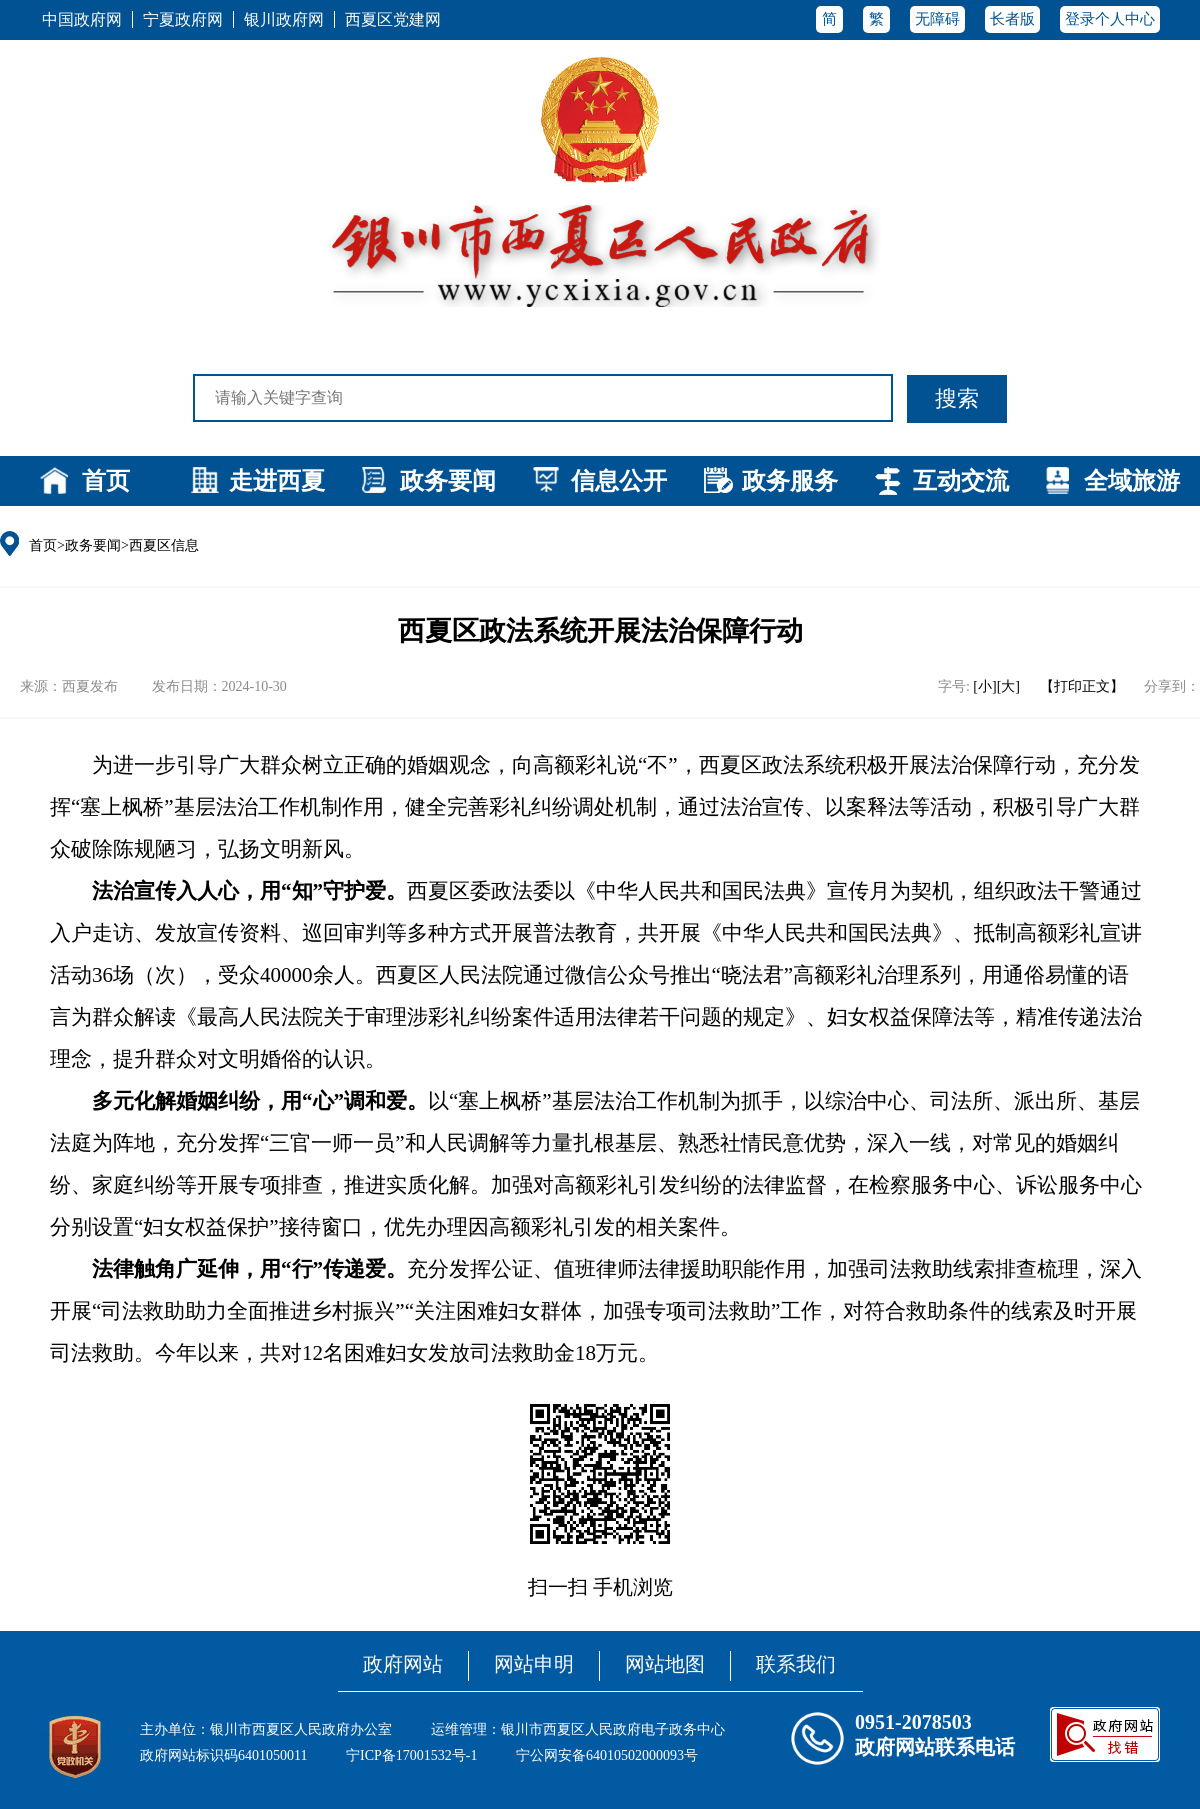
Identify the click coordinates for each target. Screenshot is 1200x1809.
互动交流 (961, 481)
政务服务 (790, 481)
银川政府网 (284, 19)
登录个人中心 (1110, 19)
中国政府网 (82, 19)
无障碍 (937, 19)
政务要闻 (448, 481)
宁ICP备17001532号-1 (411, 1755)
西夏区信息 (164, 545)
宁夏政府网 (183, 19)
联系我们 (796, 1664)
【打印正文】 (1082, 686)
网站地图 (665, 1664)
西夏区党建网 (393, 19)
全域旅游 (1132, 481)
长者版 (1012, 19)
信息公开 (619, 481)
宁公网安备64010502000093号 (607, 1755)
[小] (984, 686)
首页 (106, 481)
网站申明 (534, 1664)
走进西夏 (277, 481)
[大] (1008, 686)
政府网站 (403, 1664)
